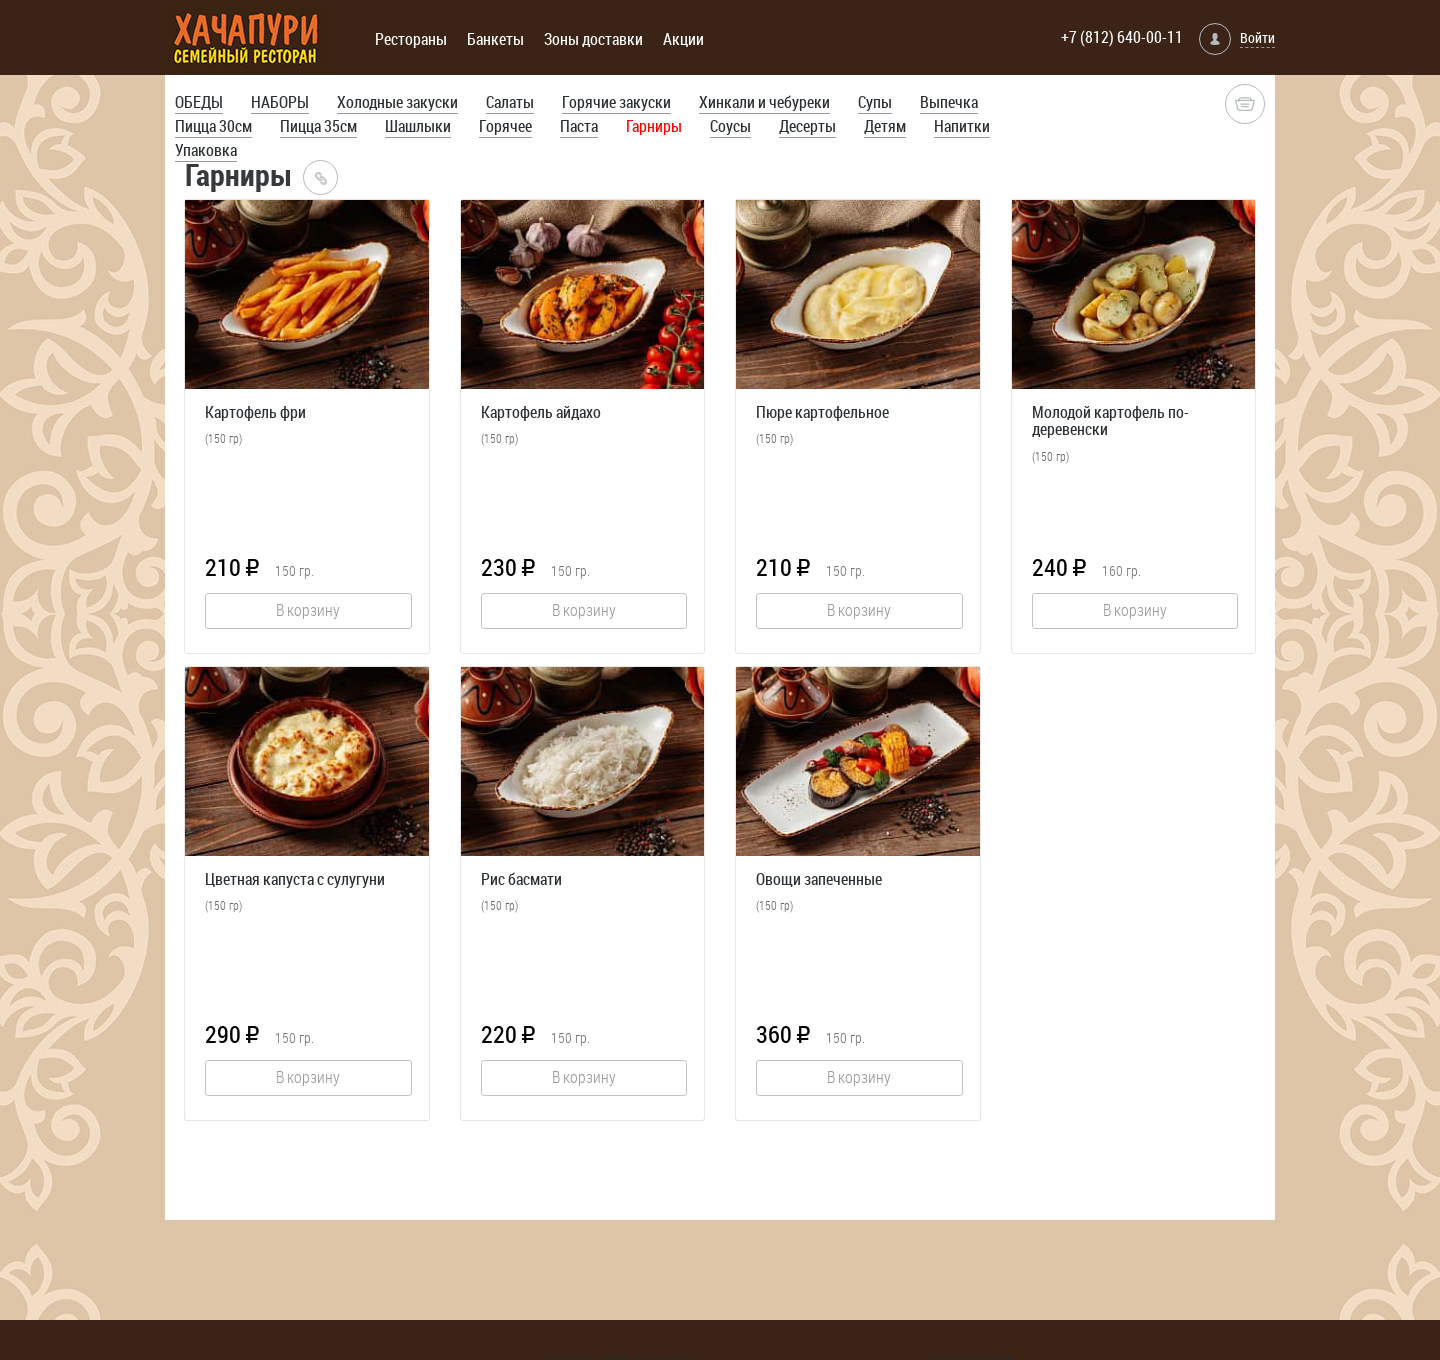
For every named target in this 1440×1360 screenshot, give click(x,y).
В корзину (308, 610)
